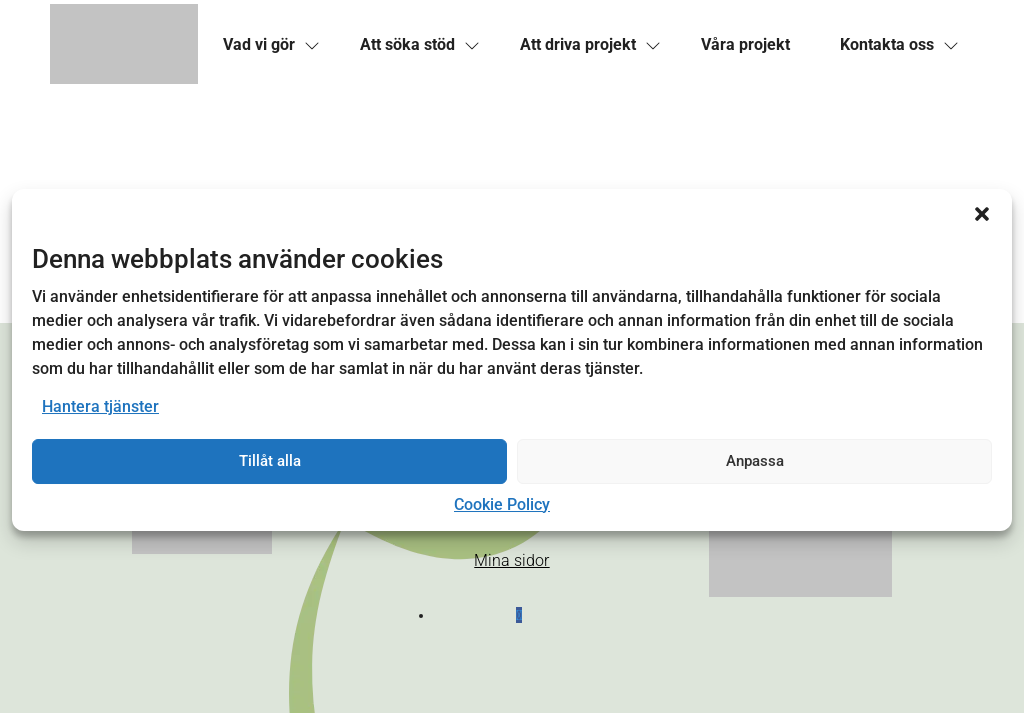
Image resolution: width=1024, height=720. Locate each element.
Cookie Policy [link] (502, 504)
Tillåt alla (270, 461)
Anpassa (755, 461)
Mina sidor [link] (511, 560)
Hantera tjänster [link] (100, 406)
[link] (124, 45)
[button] (982, 214)
